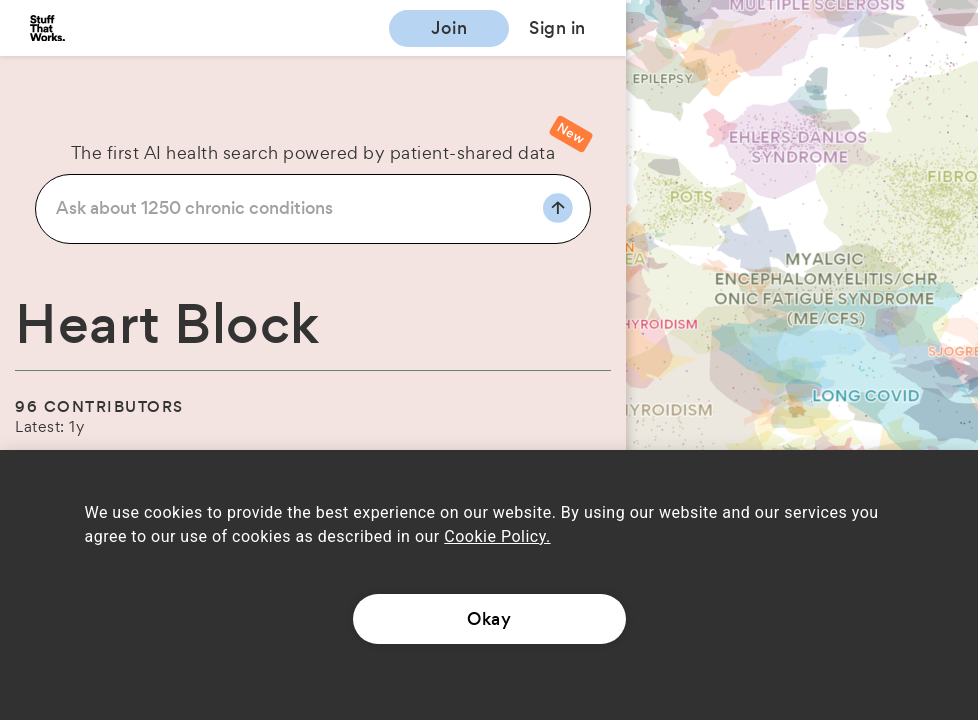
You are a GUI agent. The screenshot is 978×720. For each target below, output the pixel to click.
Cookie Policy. (497, 536)
